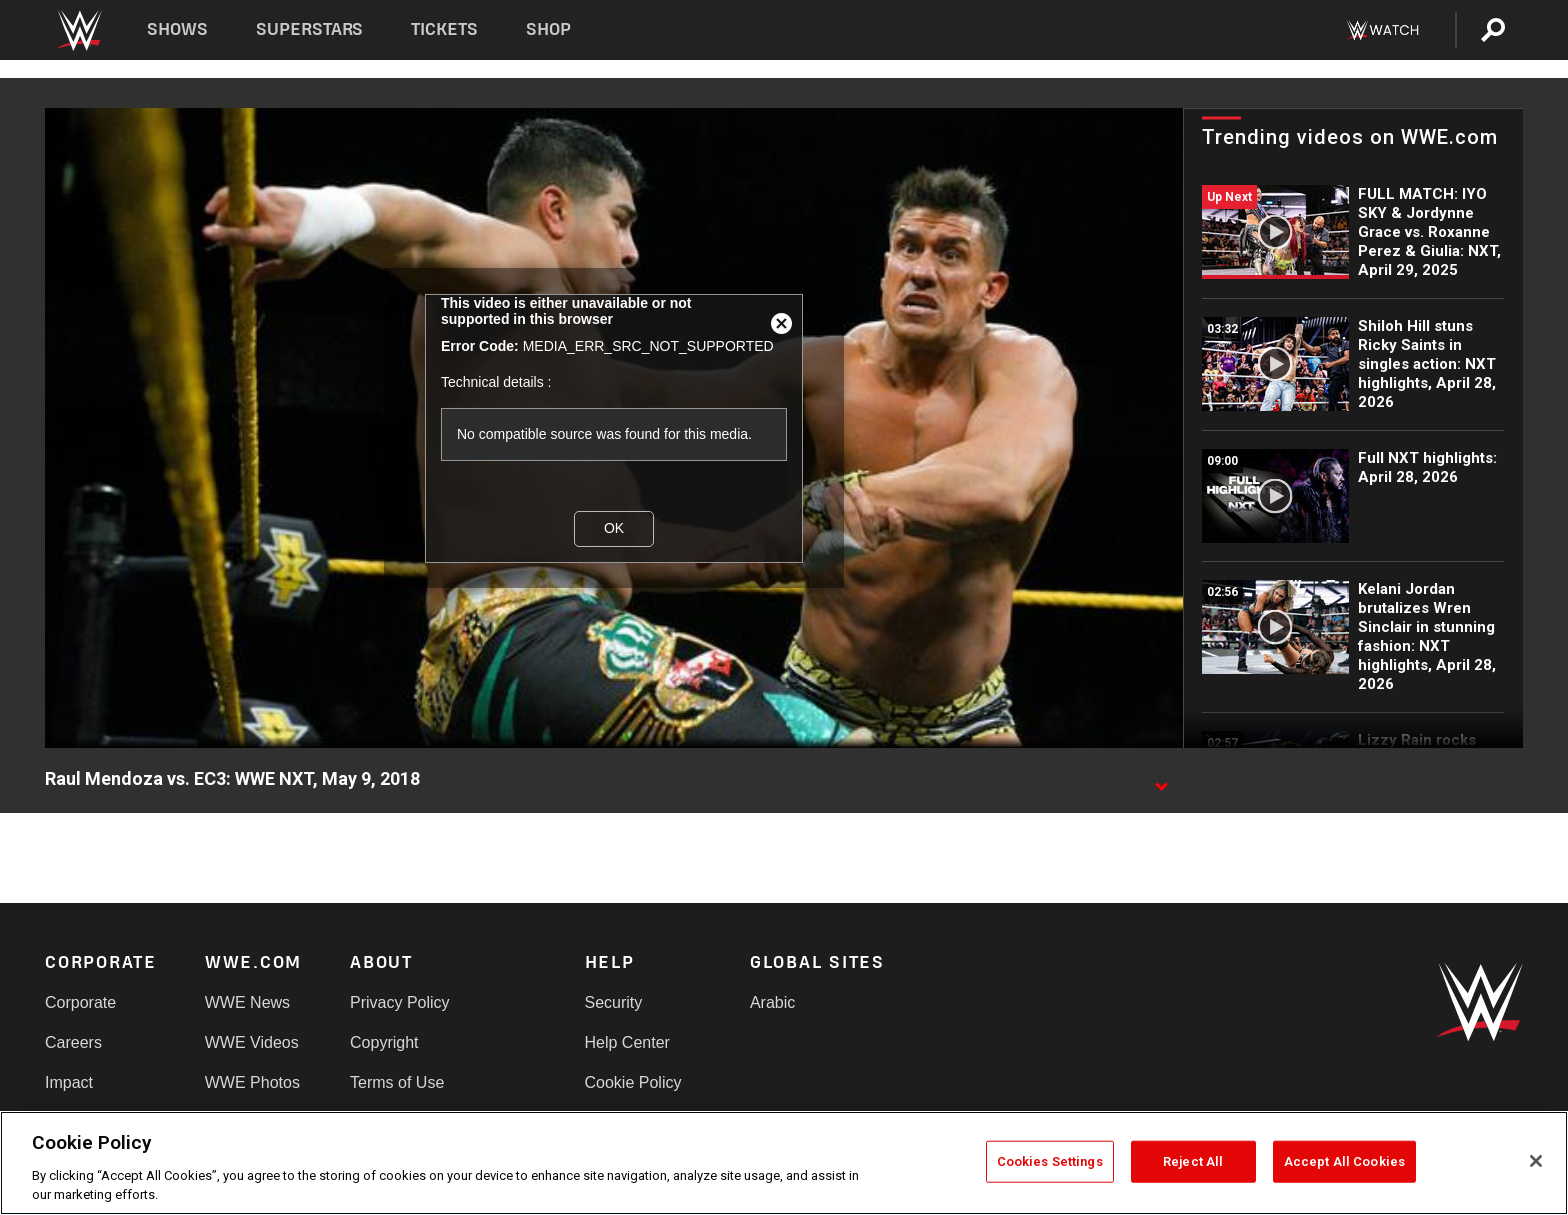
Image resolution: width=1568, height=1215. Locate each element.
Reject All (1193, 1161)
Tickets (444, 29)
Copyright (384, 1042)
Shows (177, 29)
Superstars (310, 29)
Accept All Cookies (1344, 1161)
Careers (73, 1042)
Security (614, 1002)
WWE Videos (252, 1042)
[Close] (1536, 1161)
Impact (69, 1082)
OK (614, 528)
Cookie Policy (633, 1082)
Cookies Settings (1050, 1161)
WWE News (247, 1002)
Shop (548, 29)
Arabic (772, 1002)
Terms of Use (397, 1082)
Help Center (627, 1042)
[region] (784, 1163)
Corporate (80, 1002)
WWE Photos (252, 1082)
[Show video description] (1161, 780)
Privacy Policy (400, 1002)
